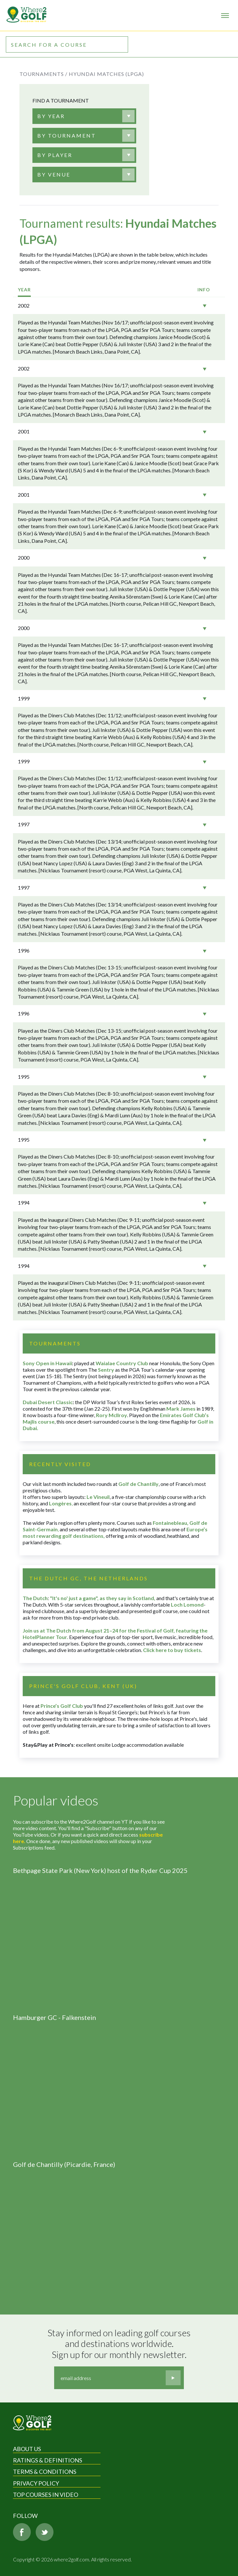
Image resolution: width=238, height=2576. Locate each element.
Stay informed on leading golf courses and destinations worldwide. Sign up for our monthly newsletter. (120, 2343)
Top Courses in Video (45, 2494)
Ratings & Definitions (47, 2460)
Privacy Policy (36, 2483)
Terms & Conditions (44, 2471)
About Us (27, 2448)
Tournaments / (43, 74)
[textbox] (51, 116)
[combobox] (84, 116)
